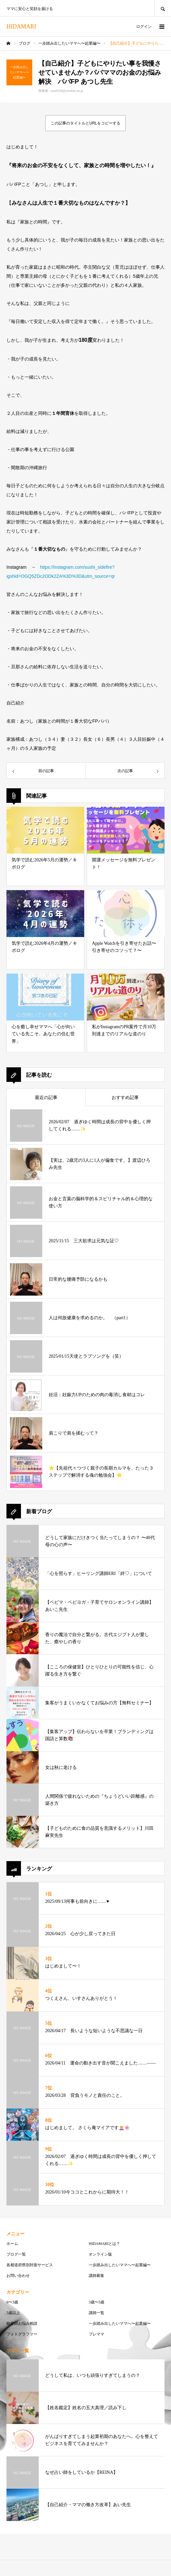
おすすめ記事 (125, 1097)
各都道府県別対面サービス (29, 2265)
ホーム (12, 2243)
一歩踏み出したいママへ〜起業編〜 (120, 2265)
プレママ (96, 2334)
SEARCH (162, 8)
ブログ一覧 (16, 2254)
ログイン (144, 26)
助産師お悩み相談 (21, 2323)
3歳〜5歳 (96, 2302)
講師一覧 (96, 2313)
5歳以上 (13, 2313)
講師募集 (96, 2275)
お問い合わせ (18, 2275)
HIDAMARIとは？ (104, 2243)
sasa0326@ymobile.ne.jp (67, 90)
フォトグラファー (21, 2334)
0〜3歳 (12, 2302)
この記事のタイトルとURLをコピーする (85, 123)
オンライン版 (100, 2254)
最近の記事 (46, 1097)
